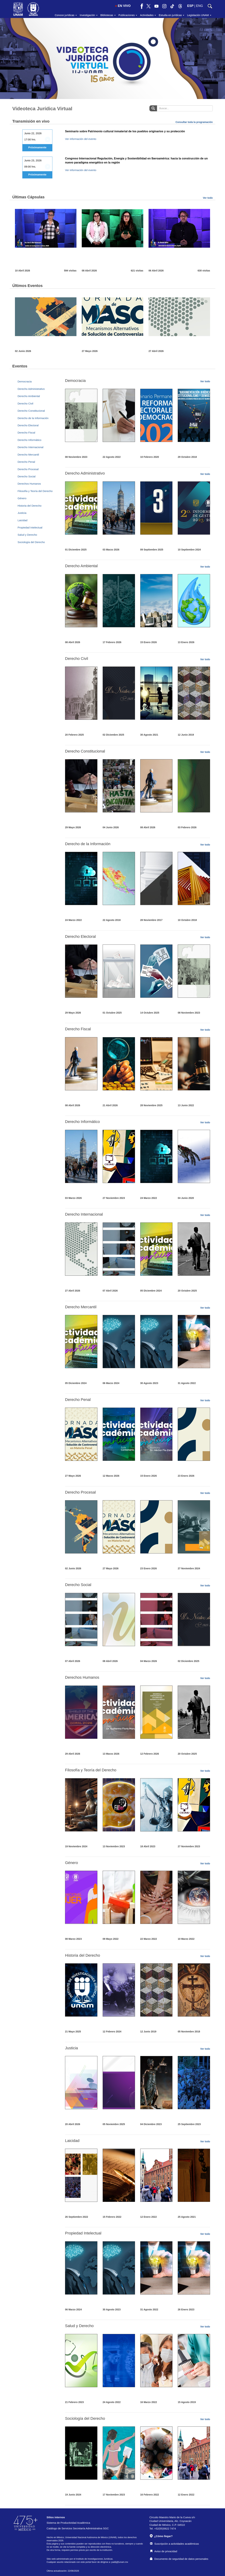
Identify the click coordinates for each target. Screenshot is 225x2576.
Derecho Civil (25, 403)
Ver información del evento (80, 138)
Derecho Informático (29, 439)
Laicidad (22, 520)
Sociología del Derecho (31, 542)
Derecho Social (27, 476)
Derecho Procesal (28, 469)
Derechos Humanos (29, 483)
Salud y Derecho (27, 534)
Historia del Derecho (29, 505)
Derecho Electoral (28, 425)
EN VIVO (123, 6)
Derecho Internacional (30, 447)
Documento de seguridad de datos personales (179, 2558)
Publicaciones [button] (127, 15)
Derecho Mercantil (28, 454)
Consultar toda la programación (194, 122)
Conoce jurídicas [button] (66, 15)
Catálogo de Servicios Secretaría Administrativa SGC (78, 2528)
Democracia (25, 381)
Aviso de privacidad (163, 2551)
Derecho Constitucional (31, 410)
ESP (190, 6)
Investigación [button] (89, 15)
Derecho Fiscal (26, 432)
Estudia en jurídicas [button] (171, 15)
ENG (199, 6)
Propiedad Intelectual (30, 527)
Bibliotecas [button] (108, 15)
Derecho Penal (26, 461)
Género (22, 498)
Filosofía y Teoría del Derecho (35, 491)
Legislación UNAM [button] (199, 15)
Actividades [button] (148, 15)
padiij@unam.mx (119, 2562)
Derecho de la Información (33, 418)
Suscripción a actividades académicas (174, 2543)
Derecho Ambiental (29, 396)
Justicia (22, 512)
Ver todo (208, 197)
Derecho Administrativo (31, 388)
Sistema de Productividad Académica (68, 2522)
